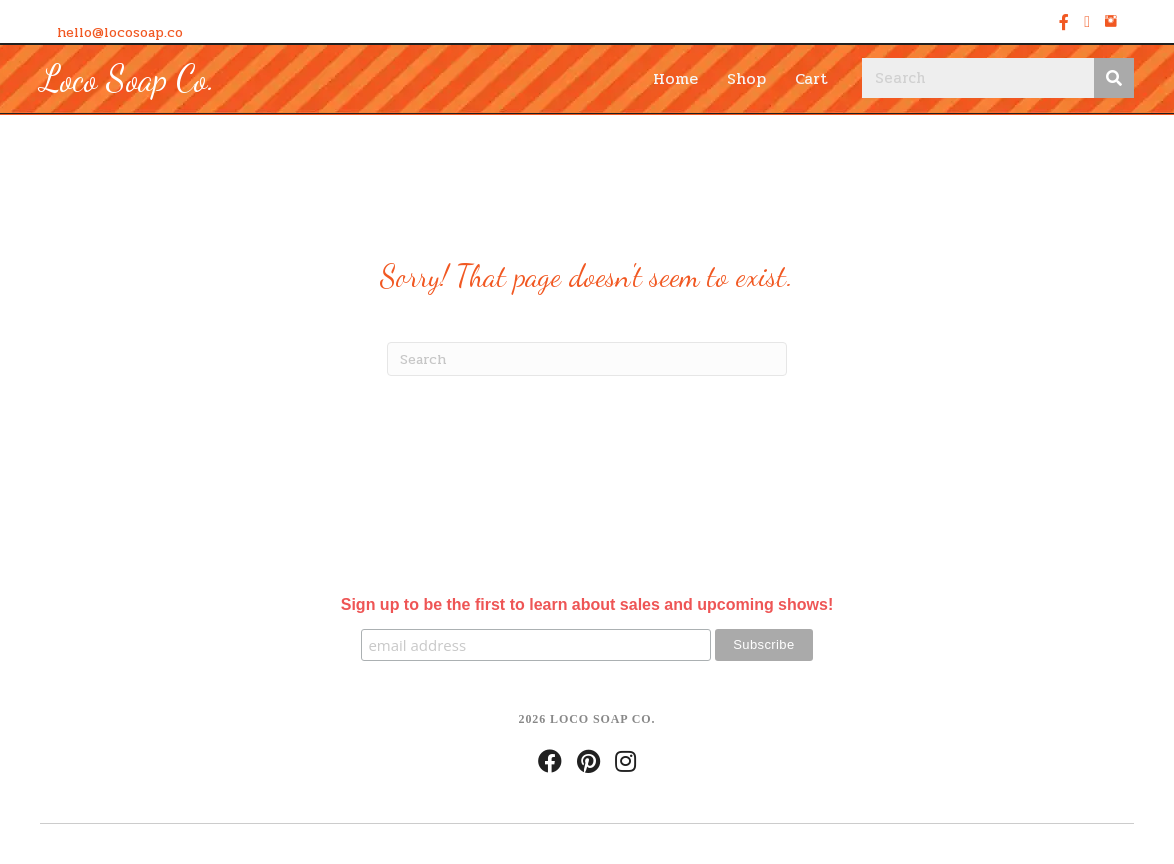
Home (675, 78)
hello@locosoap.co (120, 32)
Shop (746, 78)
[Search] (587, 359)
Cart (811, 78)
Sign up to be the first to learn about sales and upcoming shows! (587, 604)
